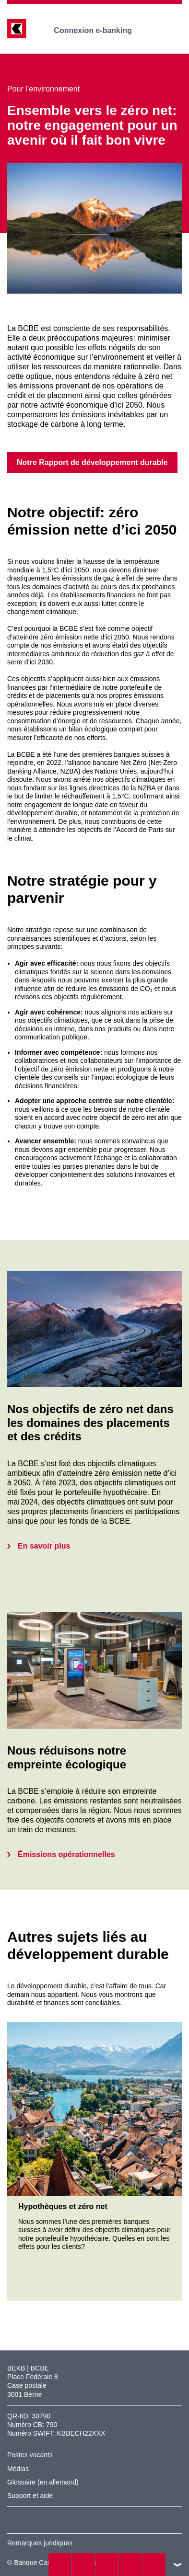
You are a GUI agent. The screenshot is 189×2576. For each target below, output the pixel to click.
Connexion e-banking (99, 30)
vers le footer (177, 2564)
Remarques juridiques (39, 2543)
